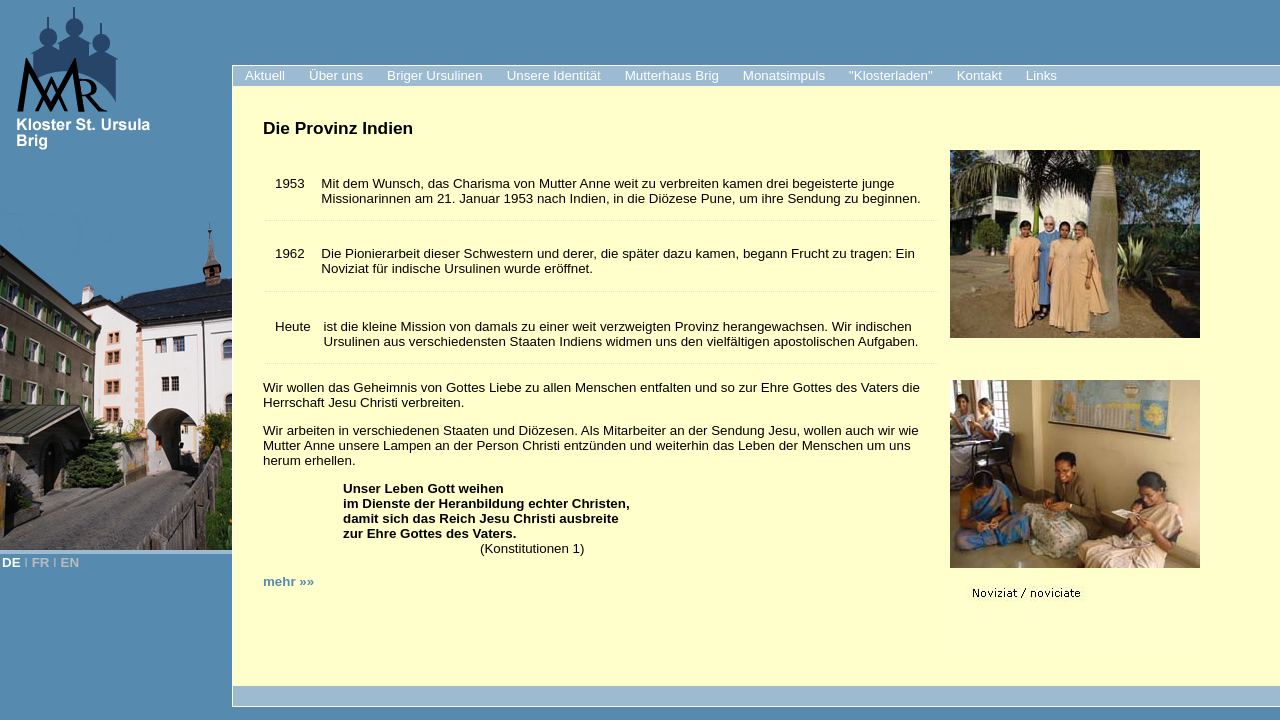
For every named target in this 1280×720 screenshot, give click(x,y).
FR (41, 562)
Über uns (336, 75)
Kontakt (979, 75)
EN (70, 562)
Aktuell (265, 75)
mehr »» (288, 581)
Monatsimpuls (784, 75)
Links (1041, 75)
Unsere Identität (554, 75)
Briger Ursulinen (435, 75)
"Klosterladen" (891, 75)
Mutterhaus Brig (672, 75)
